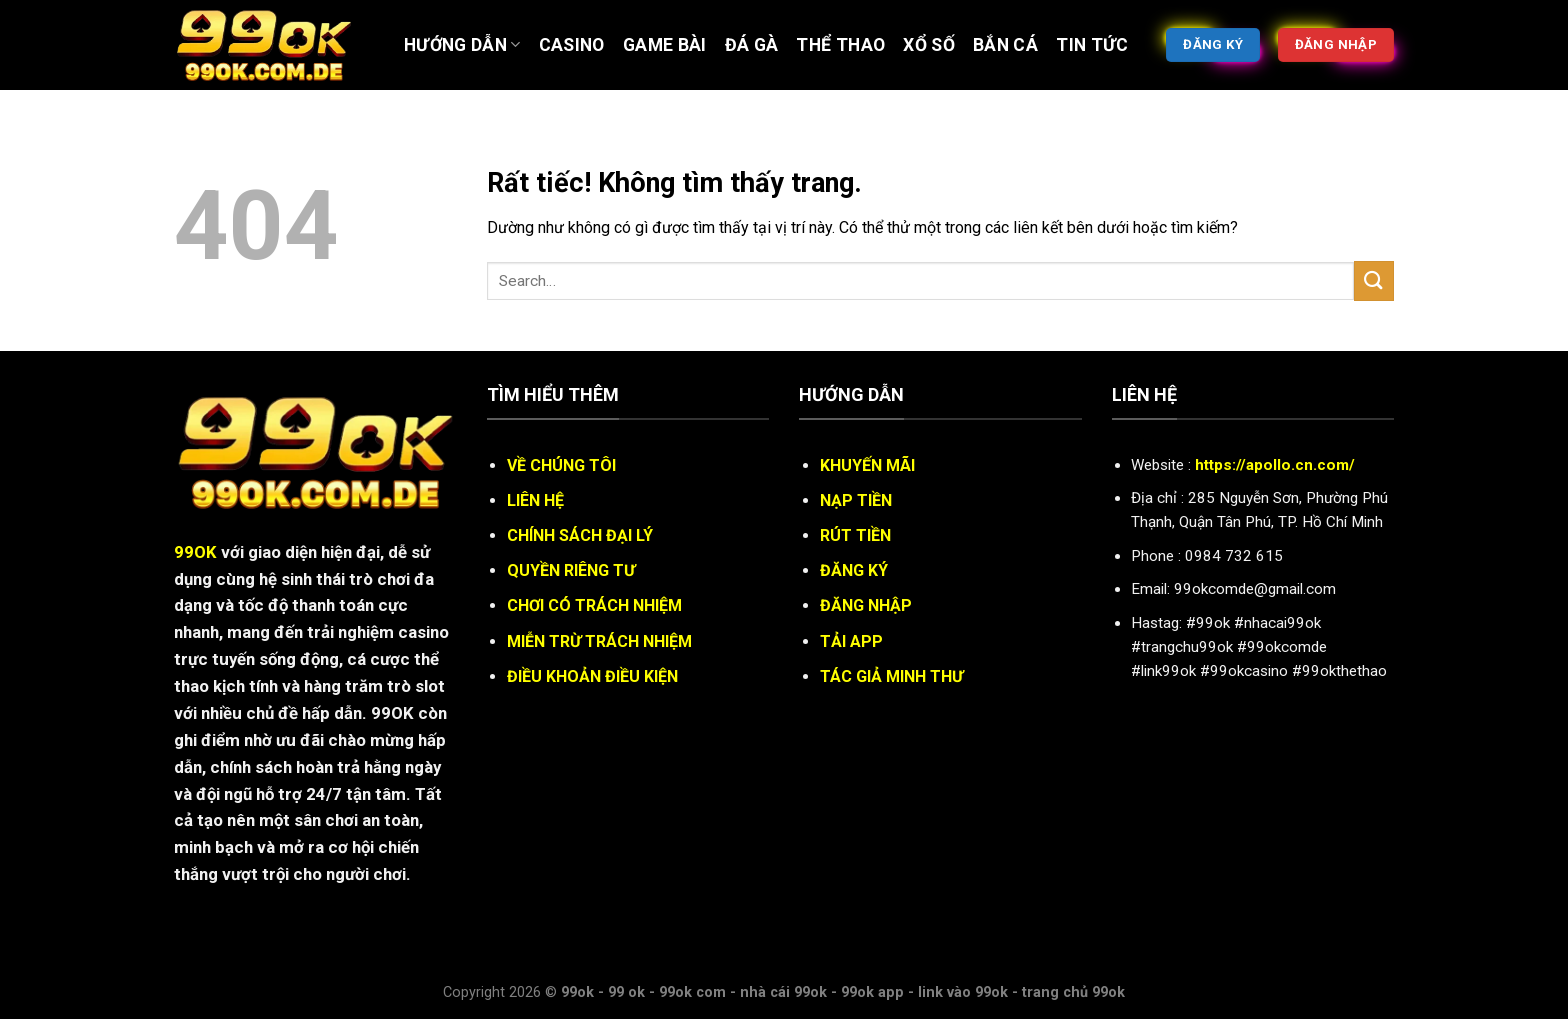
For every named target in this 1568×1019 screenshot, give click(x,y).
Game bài (665, 45)
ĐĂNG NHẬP (866, 605)
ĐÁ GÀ (752, 45)
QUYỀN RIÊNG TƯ (571, 570)
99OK (195, 552)
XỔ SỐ (929, 45)
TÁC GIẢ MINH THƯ (891, 676)
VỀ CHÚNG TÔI (561, 465)
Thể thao (840, 45)
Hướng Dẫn (462, 45)
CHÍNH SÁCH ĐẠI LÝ (580, 535)
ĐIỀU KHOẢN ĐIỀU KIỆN (592, 676)
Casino (572, 45)
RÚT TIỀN (855, 535)
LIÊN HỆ (535, 500)
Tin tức (1092, 45)
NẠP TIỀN (856, 500)
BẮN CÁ (1005, 45)
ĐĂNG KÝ (854, 570)
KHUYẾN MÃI (867, 465)
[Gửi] (1374, 280)
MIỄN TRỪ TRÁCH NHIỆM (599, 641)
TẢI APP (851, 641)
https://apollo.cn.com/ (1275, 465)
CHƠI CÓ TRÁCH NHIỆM (594, 605)
